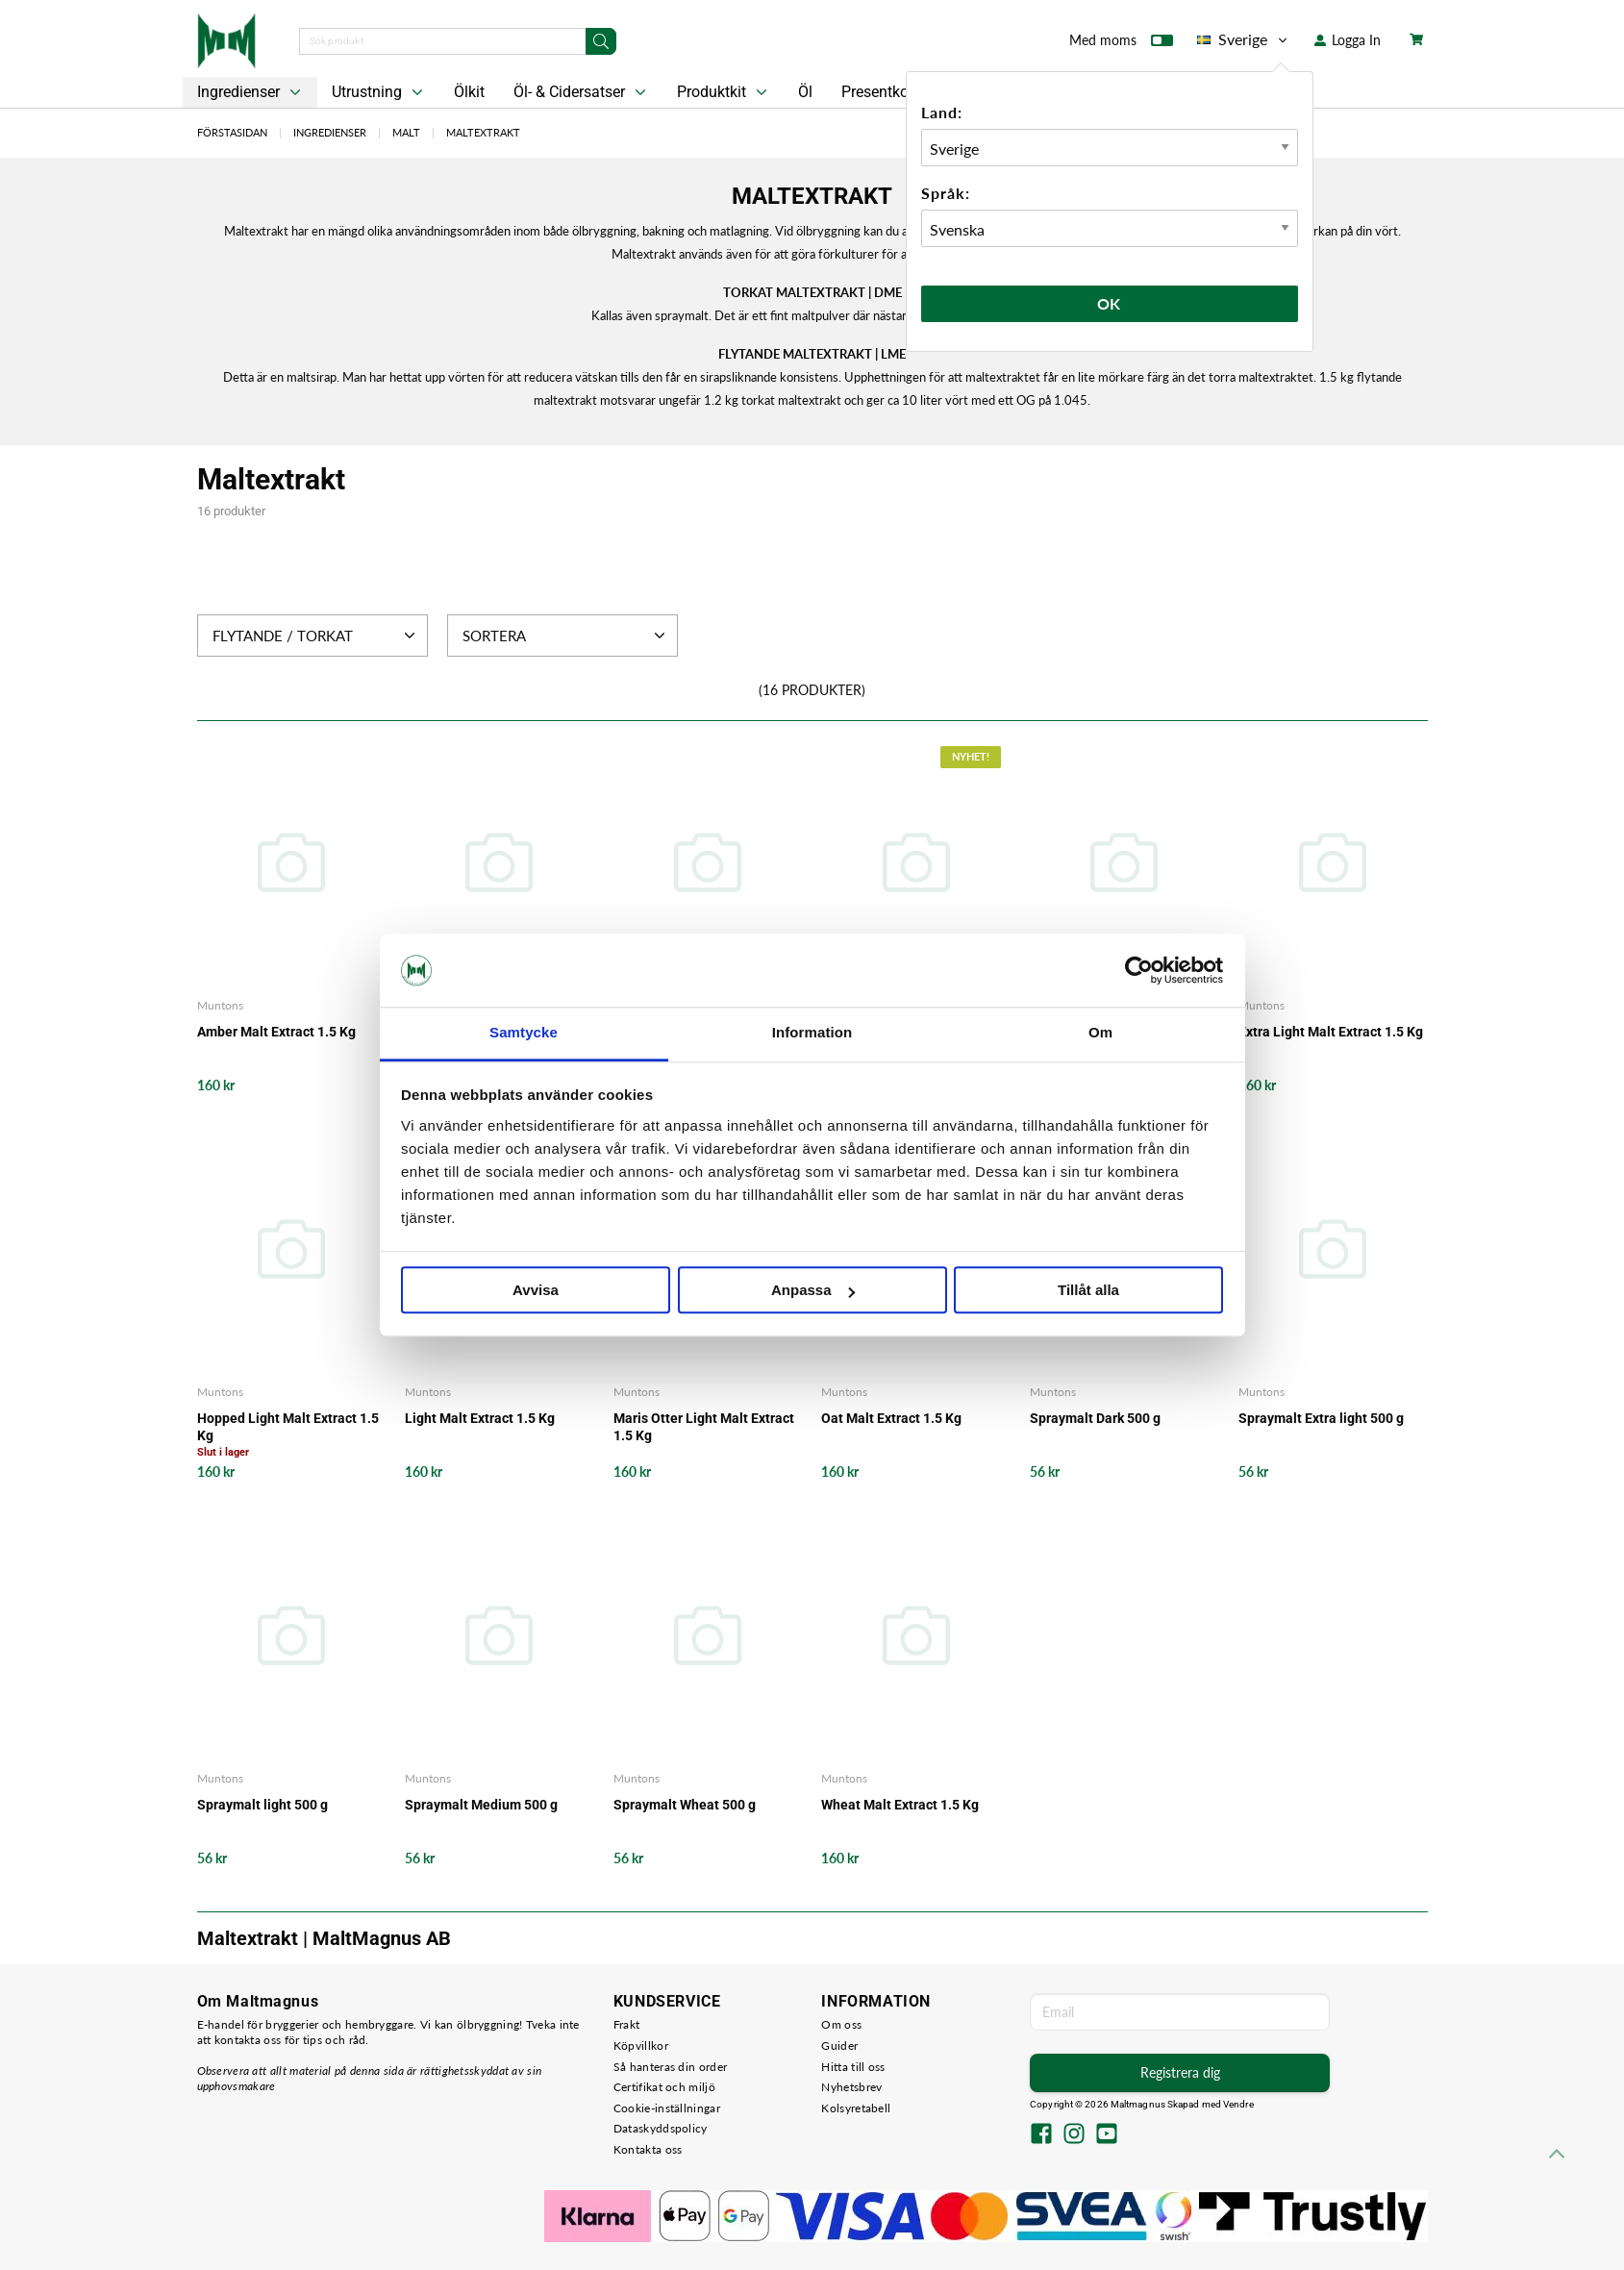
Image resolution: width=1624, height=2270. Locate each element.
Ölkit (469, 92)
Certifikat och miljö (664, 2087)
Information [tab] (812, 1033)
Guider (839, 2045)
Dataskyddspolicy (660, 2128)
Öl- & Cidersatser (581, 92)
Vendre (1238, 2104)
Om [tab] (1100, 1033)
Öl (805, 92)
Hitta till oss (853, 2066)
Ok (1109, 303)
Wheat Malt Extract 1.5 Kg (900, 1804)
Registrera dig (1180, 2072)
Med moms (1121, 44)
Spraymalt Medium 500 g (481, 1804)
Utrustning (379, 92)
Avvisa (535, 1291)
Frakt (626, 2024)
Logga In (1347, 40)
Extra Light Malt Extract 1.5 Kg (1330, 1031)
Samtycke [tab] (523, 1033)
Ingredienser (251, 92)
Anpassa (813, 1291)
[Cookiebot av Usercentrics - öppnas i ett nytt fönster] (1139, 970)
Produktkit (724, 92)
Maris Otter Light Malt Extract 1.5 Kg (703, 1426)
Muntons (220, 1005)
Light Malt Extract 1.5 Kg (480, 1418)
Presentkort (879, 92)
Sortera (565, 635)
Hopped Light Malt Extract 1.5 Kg (288, 1426)
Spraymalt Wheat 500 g (684, 1804)
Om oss (841, 2024)
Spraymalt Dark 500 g (1095, 1418)
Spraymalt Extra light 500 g (1321, 1418)
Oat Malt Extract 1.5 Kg (891, 1418)
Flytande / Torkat (315, 635)
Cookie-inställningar (666, 2108)
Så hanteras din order (670, 2066)
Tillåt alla (1088, 1291)
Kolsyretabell (855, 2108)
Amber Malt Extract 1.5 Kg (276, 1031)
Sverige (1243, 39)
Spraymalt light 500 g (262, 1804)
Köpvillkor (640, 2045)
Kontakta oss (648, 2149)
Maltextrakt (483, 132)
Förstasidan (232, 132)
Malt (406, 132)
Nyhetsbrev (851, 2087)
